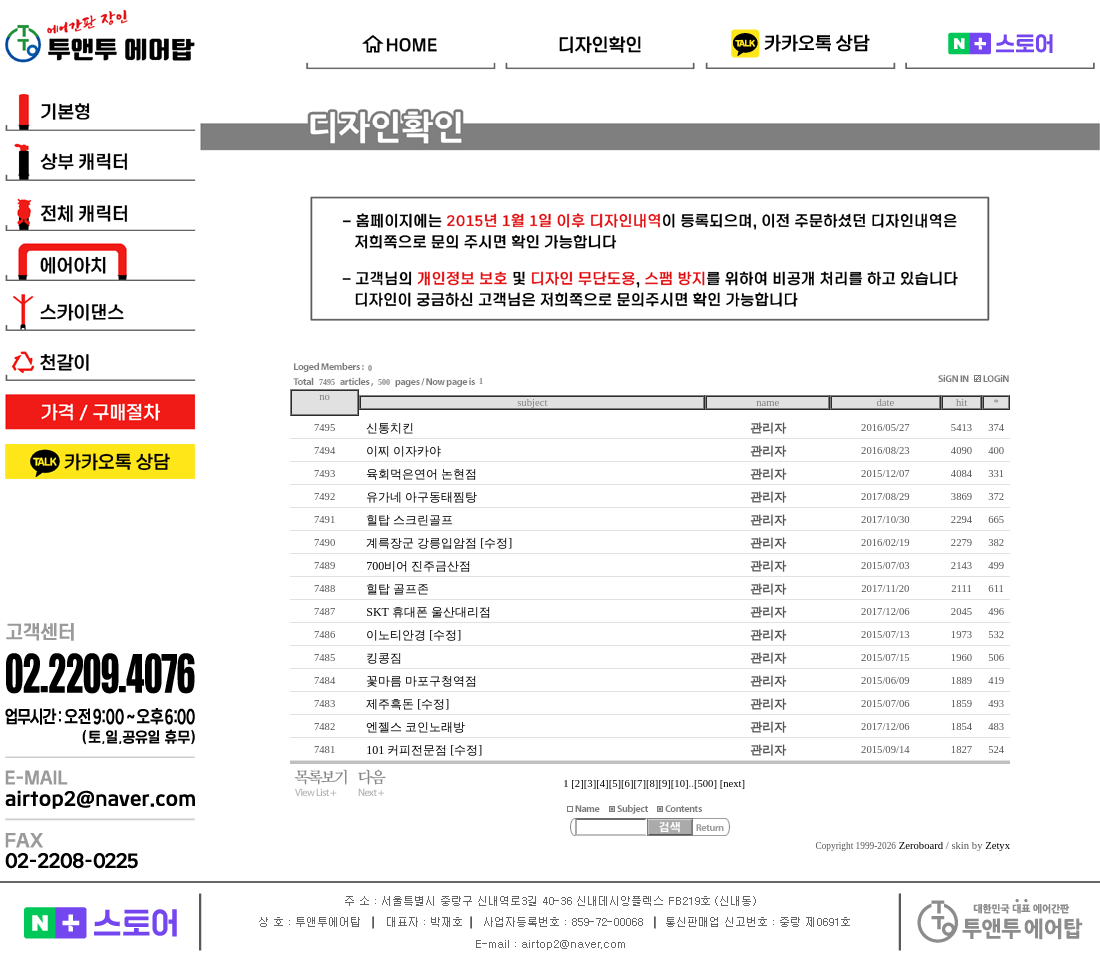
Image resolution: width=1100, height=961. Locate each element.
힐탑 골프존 (397, 589)
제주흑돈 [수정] (407, 704)
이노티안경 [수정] (413, 635)
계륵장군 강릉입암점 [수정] (439, 543)
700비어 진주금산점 (418, 566)
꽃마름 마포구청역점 (421, 681)
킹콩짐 (384, 658)
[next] (732, 783)
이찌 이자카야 (403, 451)
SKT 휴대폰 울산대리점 (428, 612)
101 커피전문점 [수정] (424, 750)
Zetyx (997, 845)
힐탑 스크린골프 (409, 520)
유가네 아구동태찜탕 (421, 497)
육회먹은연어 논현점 (421, 474)
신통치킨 (390, 428)
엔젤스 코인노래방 (415, 727)
